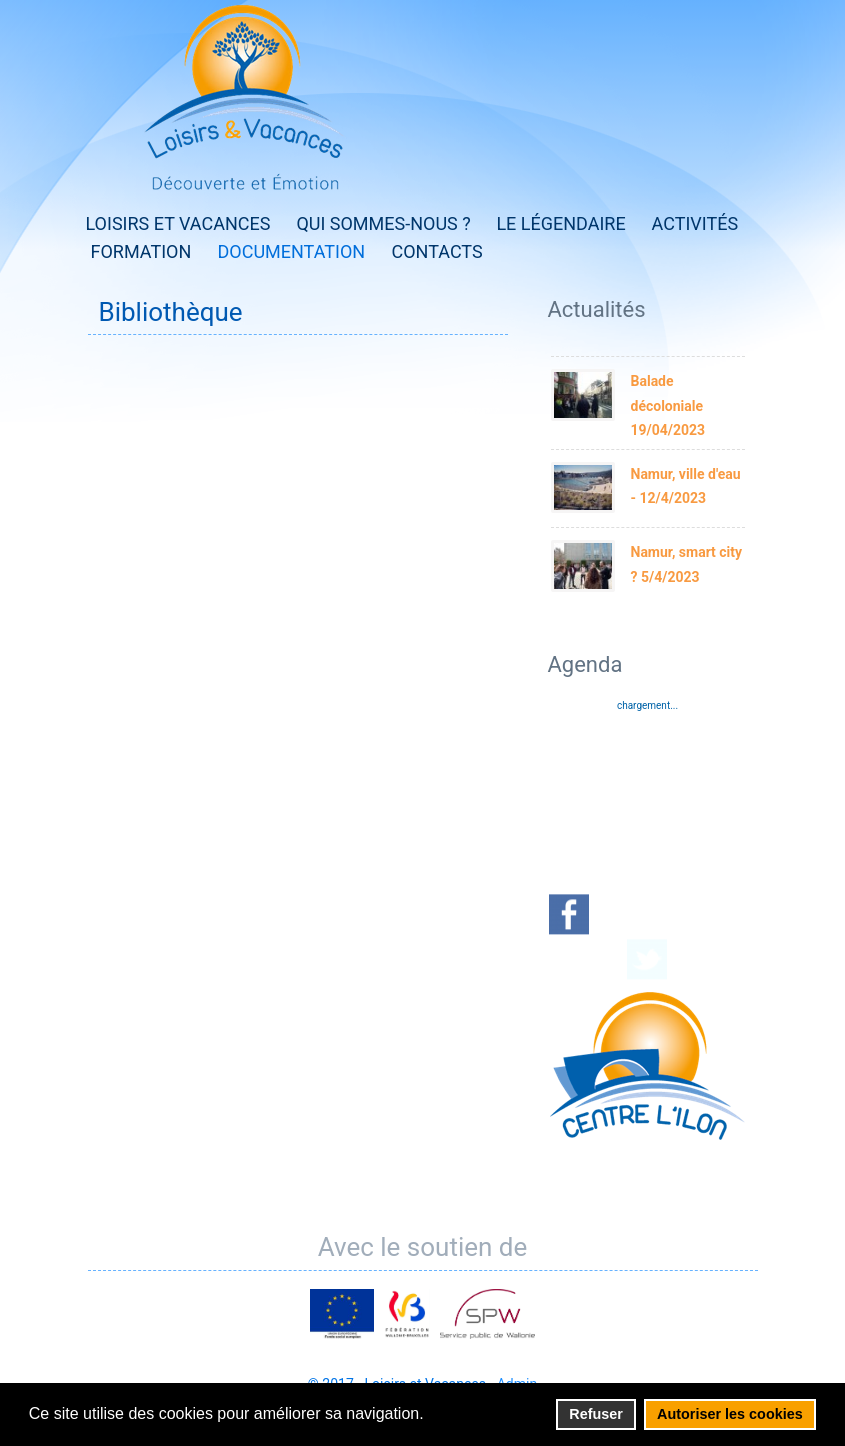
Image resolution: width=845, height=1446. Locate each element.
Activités (695, 223)
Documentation (292, 251)
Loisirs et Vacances (178, 223)
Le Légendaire (560, 223)
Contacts (437, 251)
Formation (141, 251)
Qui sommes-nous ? (383, 223)
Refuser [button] (596, 1414)
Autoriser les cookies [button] (730, 1414)
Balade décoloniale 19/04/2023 (668, 405)
